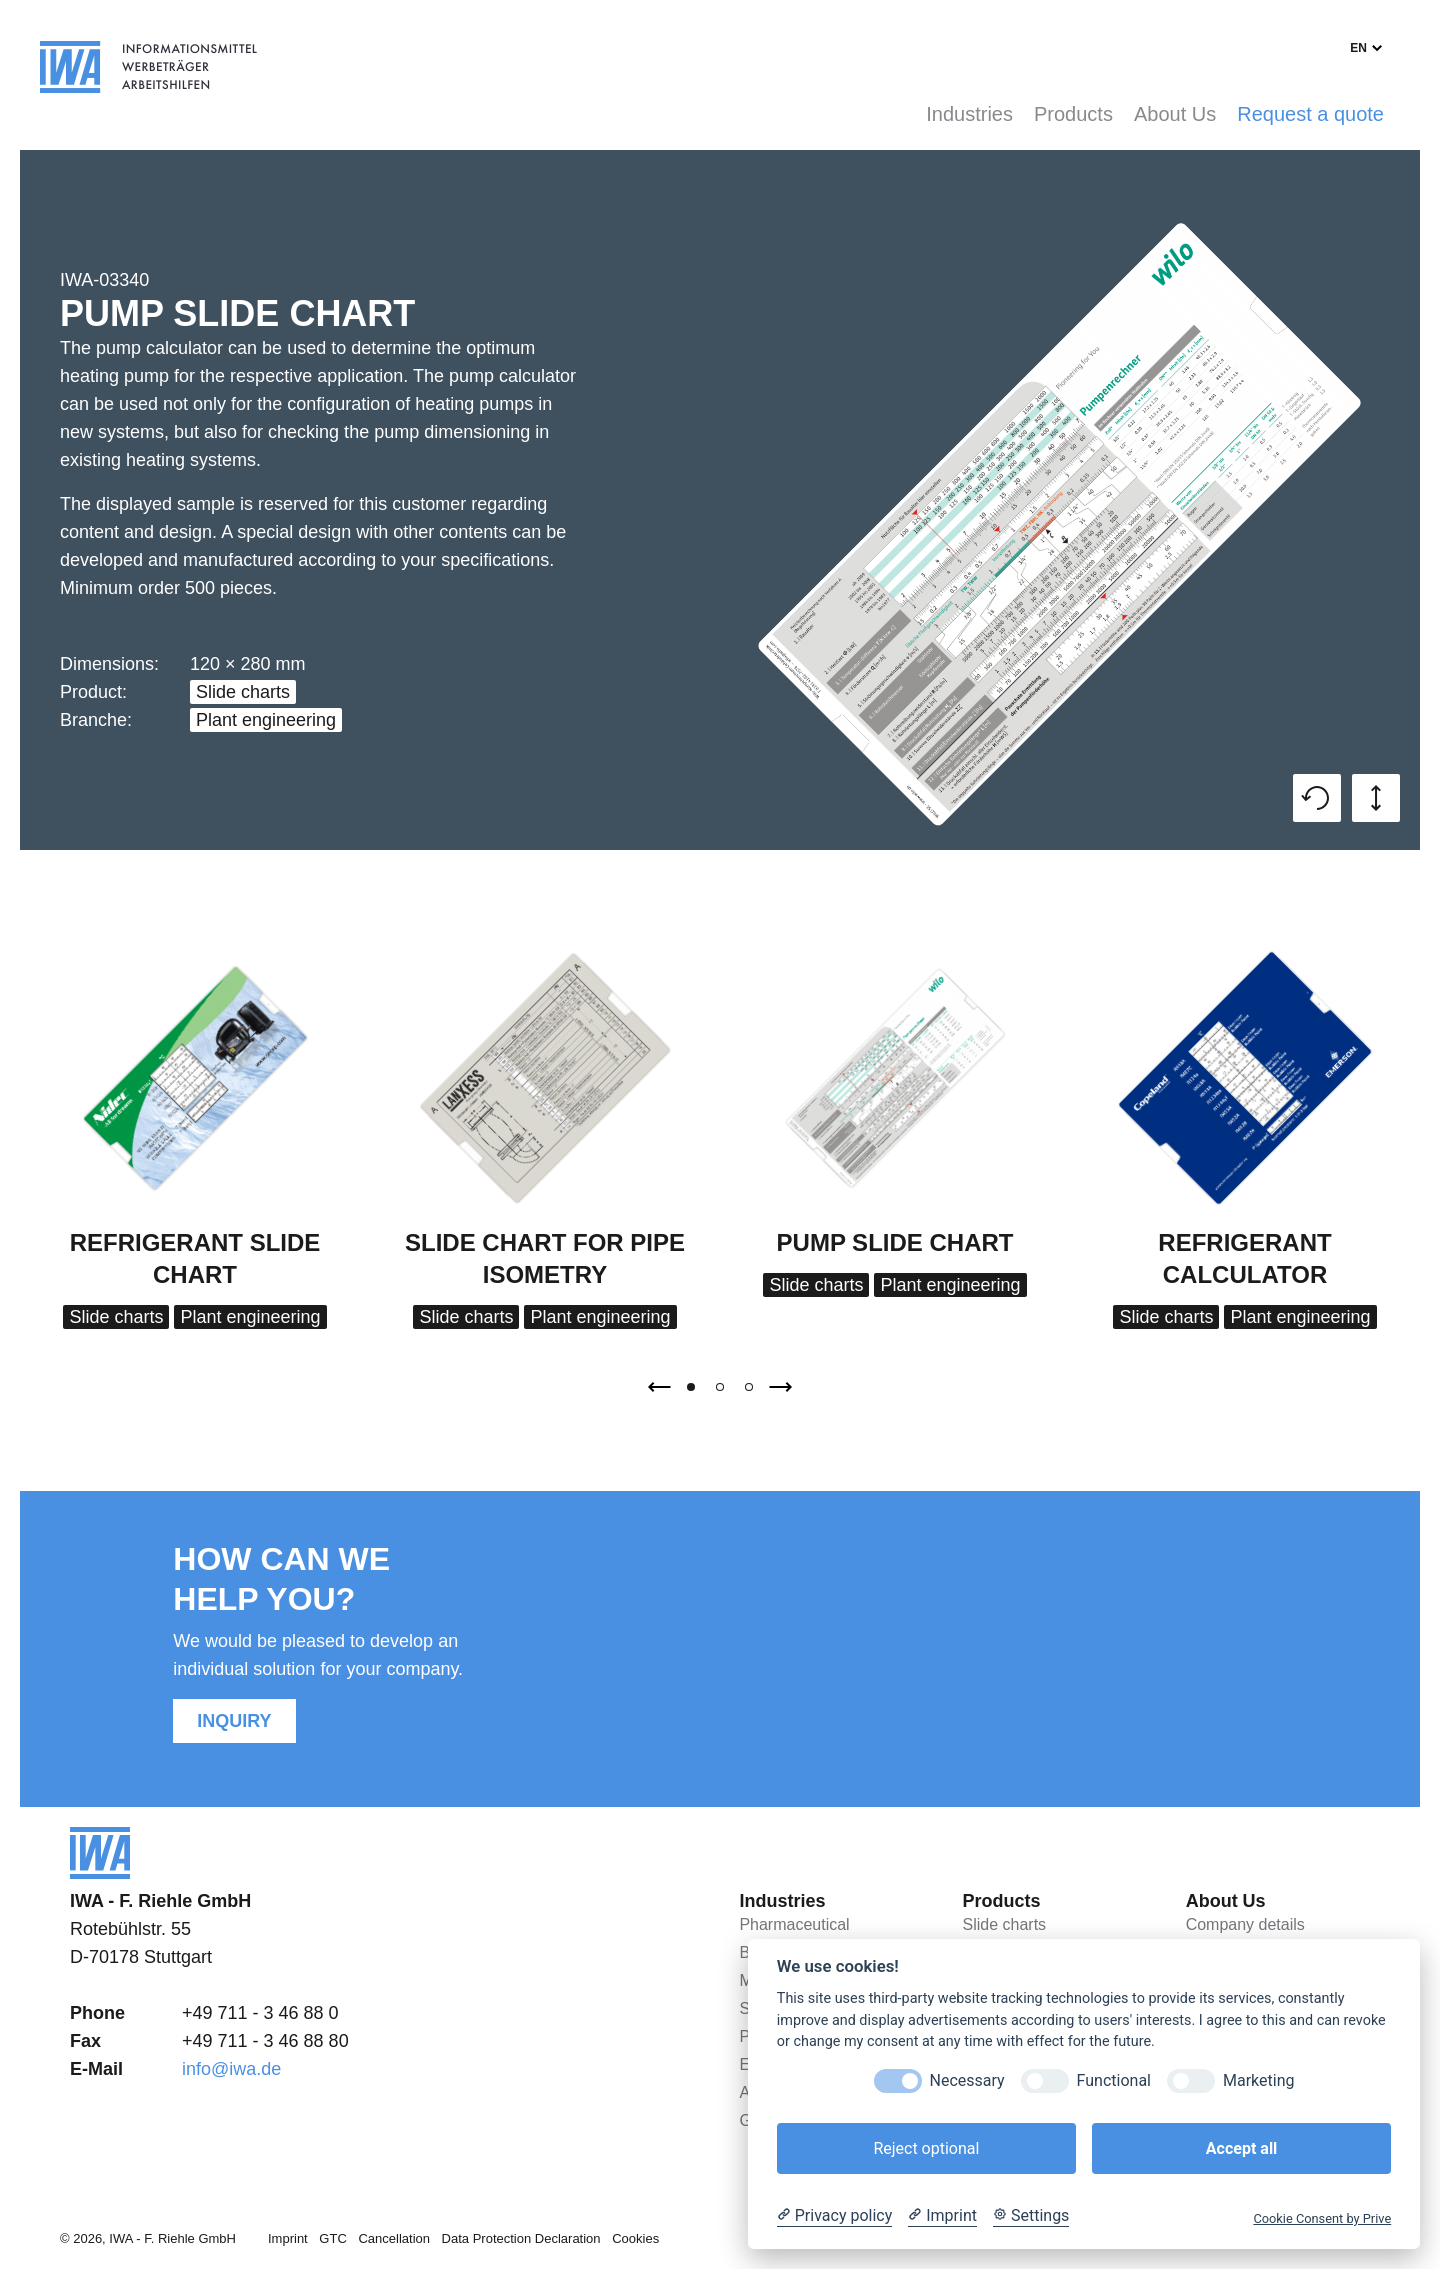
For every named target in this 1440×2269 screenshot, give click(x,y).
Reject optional (926, 2148)
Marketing (1258, 2080)
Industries (969, 114)
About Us (1175, 114)
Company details (1245, 1924)
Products (1073, 114)
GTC (332, 2238)
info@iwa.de (231, 2069)
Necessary (967, 2080)
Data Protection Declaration (521, 2238)
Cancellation (394, 2238)
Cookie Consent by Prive (1322, 2218)
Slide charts (243, 692)
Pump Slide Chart (895, 1242)
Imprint (288, 2238)
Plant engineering (266, 720)
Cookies (635, 2238)
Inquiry (234, 1721)
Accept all (1241, 2148)
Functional (1114, 2080)
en (1358, 48)
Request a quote (1310, 114)
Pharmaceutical (794, 1924)
